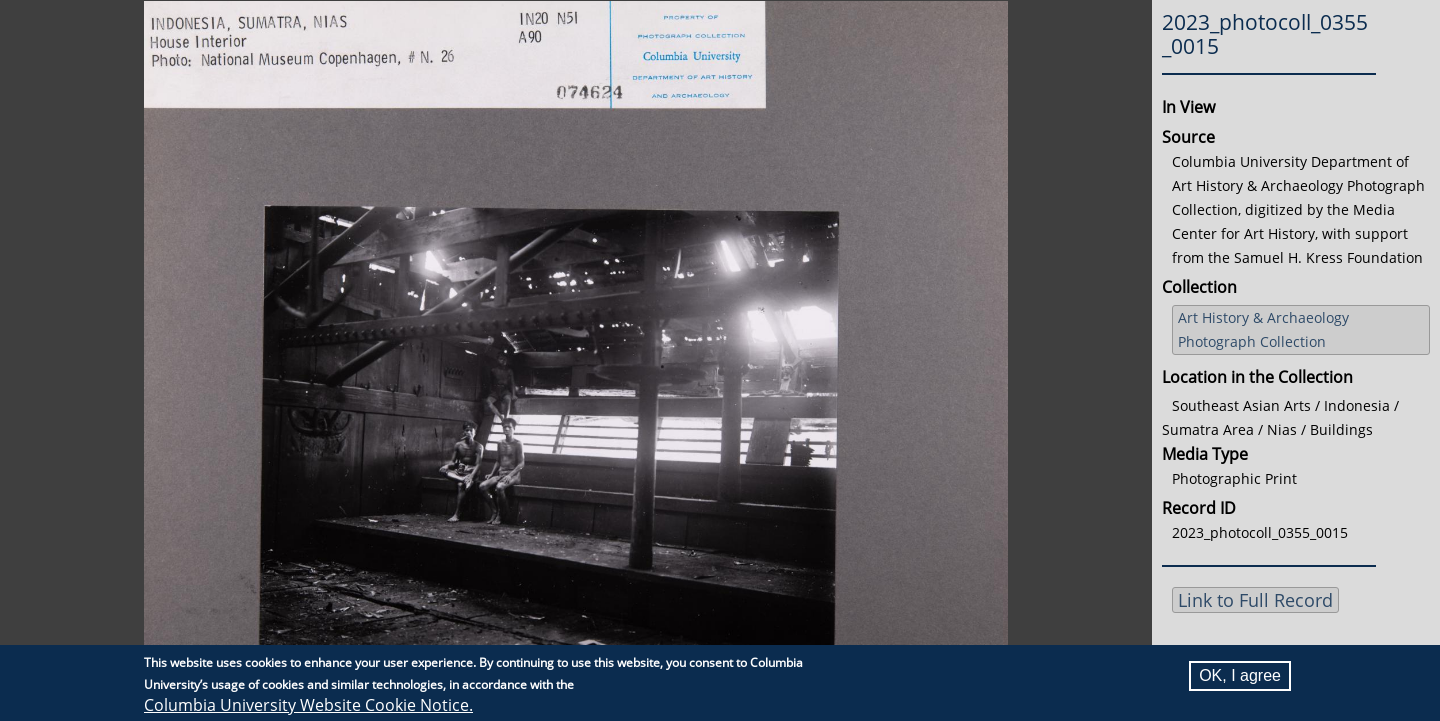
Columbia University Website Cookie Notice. (308, 705)
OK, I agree (1240, 675)
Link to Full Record (1255, 600)
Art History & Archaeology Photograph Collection (1263, 329)
